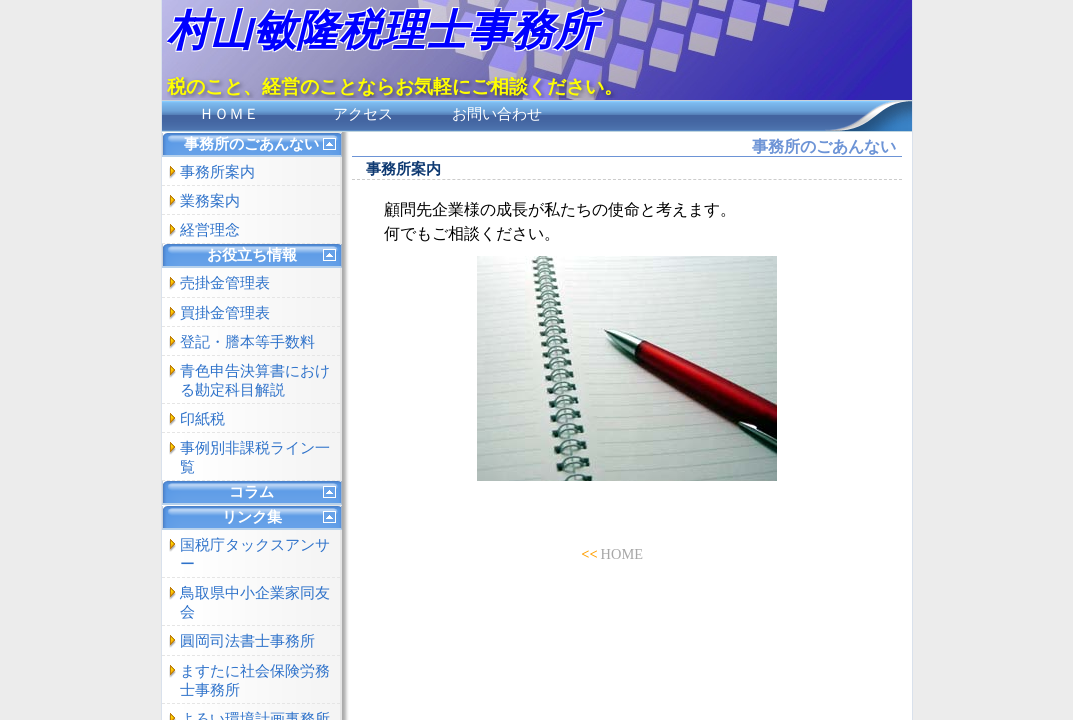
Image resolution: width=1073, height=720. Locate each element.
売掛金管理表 (225, 283)
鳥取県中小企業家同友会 (255, 602)
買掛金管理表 (225, 313)
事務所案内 (217, 172)
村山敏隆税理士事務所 (382, 30)
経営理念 (210, 230)
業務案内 (210, 201)
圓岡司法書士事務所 (247, 641)
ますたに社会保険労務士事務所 (255, 680)
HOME (622, 554)
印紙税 (202, 419)
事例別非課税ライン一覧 (255, 457)
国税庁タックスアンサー (255, 554)
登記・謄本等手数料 (247, 342)
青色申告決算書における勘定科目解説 (255, 380)
